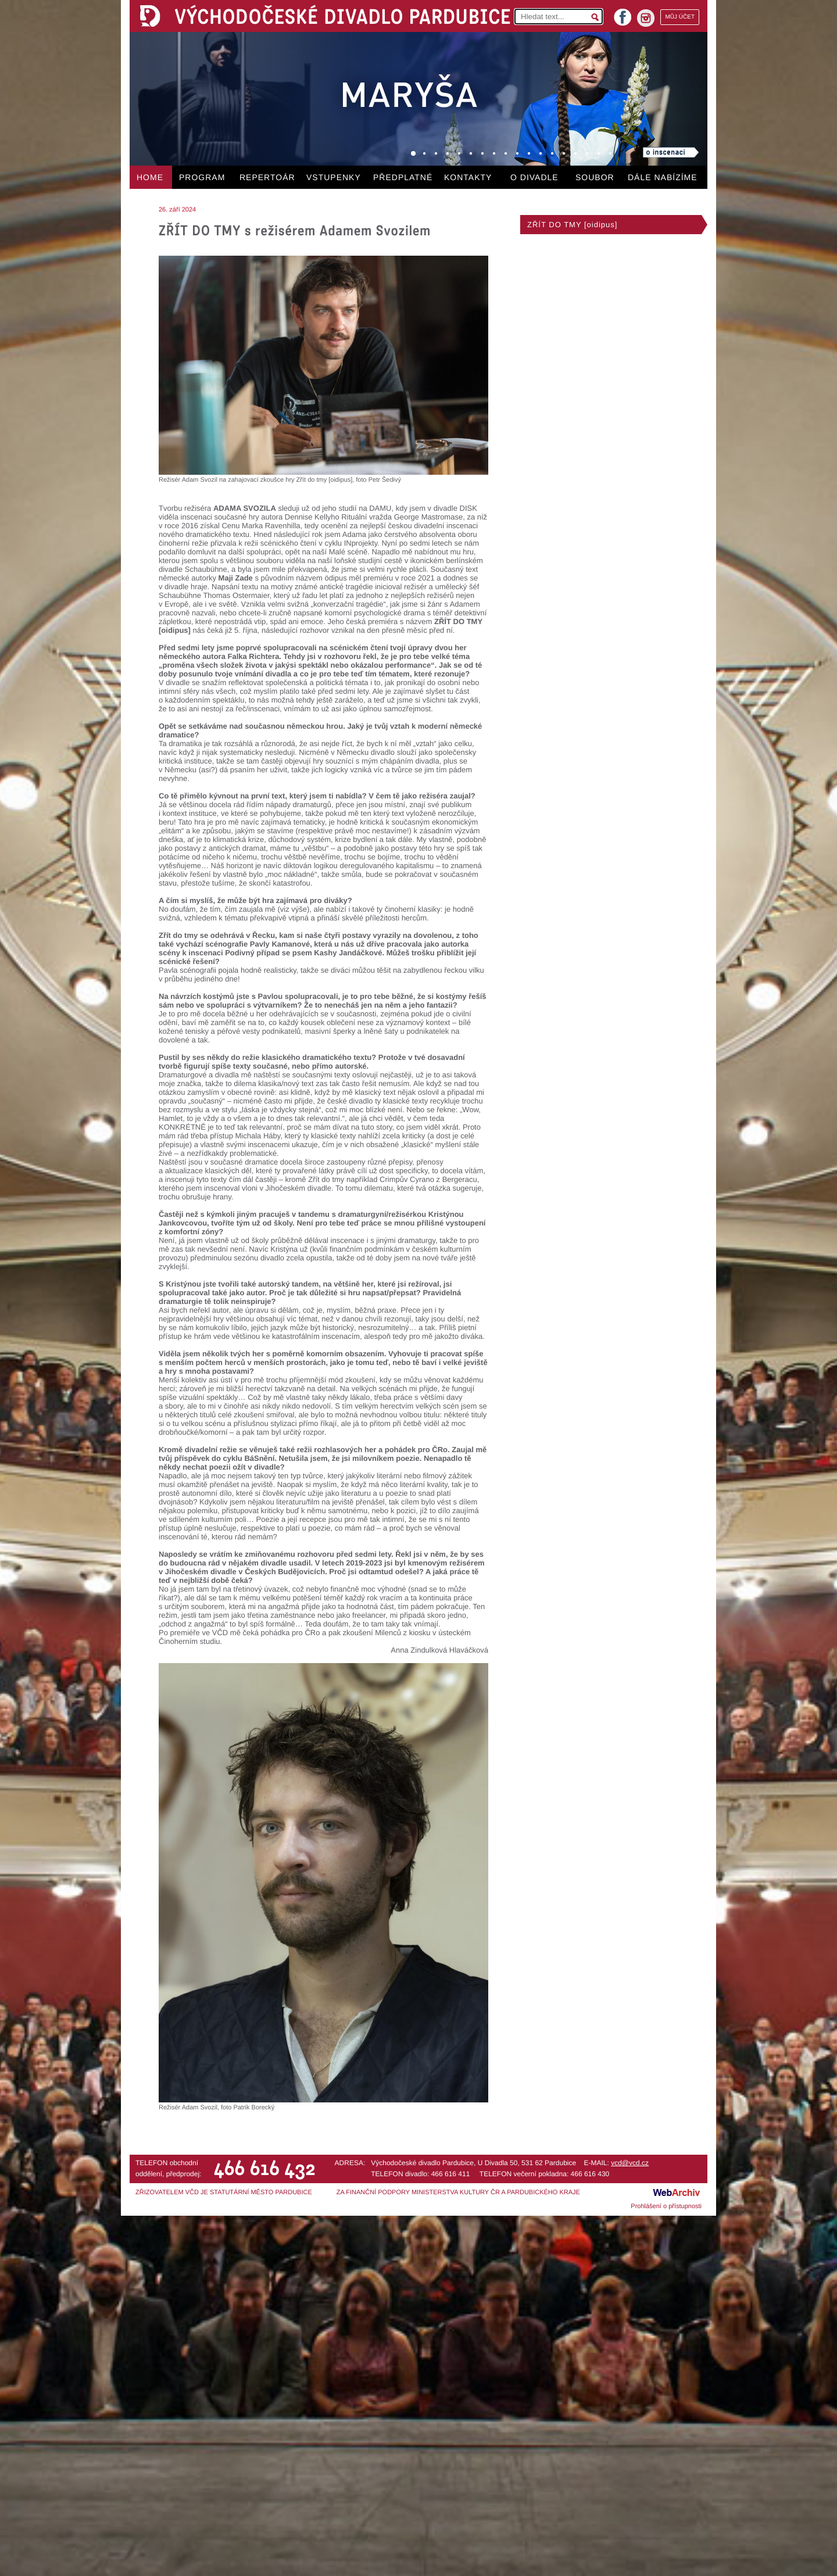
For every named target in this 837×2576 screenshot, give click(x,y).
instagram (645, 18)
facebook (622, 14)
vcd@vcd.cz (630, 2163)
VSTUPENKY (333, 177)
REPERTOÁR (267, 177)
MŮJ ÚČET (680, 17)
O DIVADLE (534, 177)
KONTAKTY (468, 177)
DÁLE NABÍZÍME (663, 177)
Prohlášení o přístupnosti (666, 2206)
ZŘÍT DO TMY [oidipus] (572, 224)
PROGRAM (202, 177)
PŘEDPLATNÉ (402, 177)
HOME (150, 177)
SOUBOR (594, 177)
